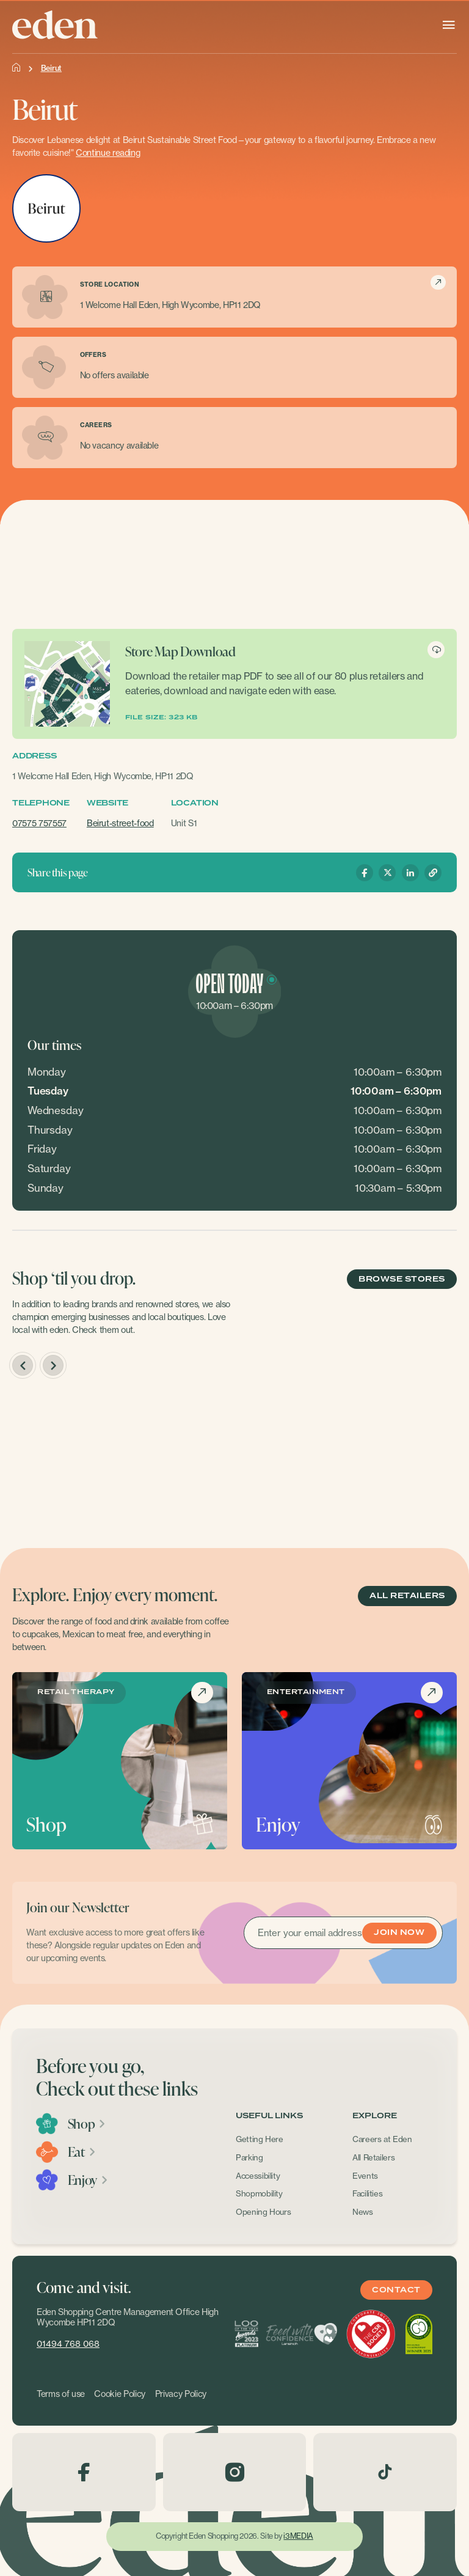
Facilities (367, 2193)
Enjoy (88, 2180)
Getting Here (259, 2139)
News (362, 2212)
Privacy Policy (180, 2394)
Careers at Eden (382, 2139)
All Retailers (373, 2157)
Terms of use (61, 2394)
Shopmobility (259, 2193)
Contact (396, 2290)
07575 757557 (39, 823)
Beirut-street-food (120, 823)
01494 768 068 (68, 2343)
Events (365, 2176)
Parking (249, 2157)
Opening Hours (263, 2212)
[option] (118, 1460)
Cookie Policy (119, 2394)
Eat (82, 2152)
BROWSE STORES (401, 1279)
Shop (87, 2123)
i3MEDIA (298, 2536)
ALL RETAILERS (407, 1596)
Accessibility (258, 2176)
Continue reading (108, 152)
